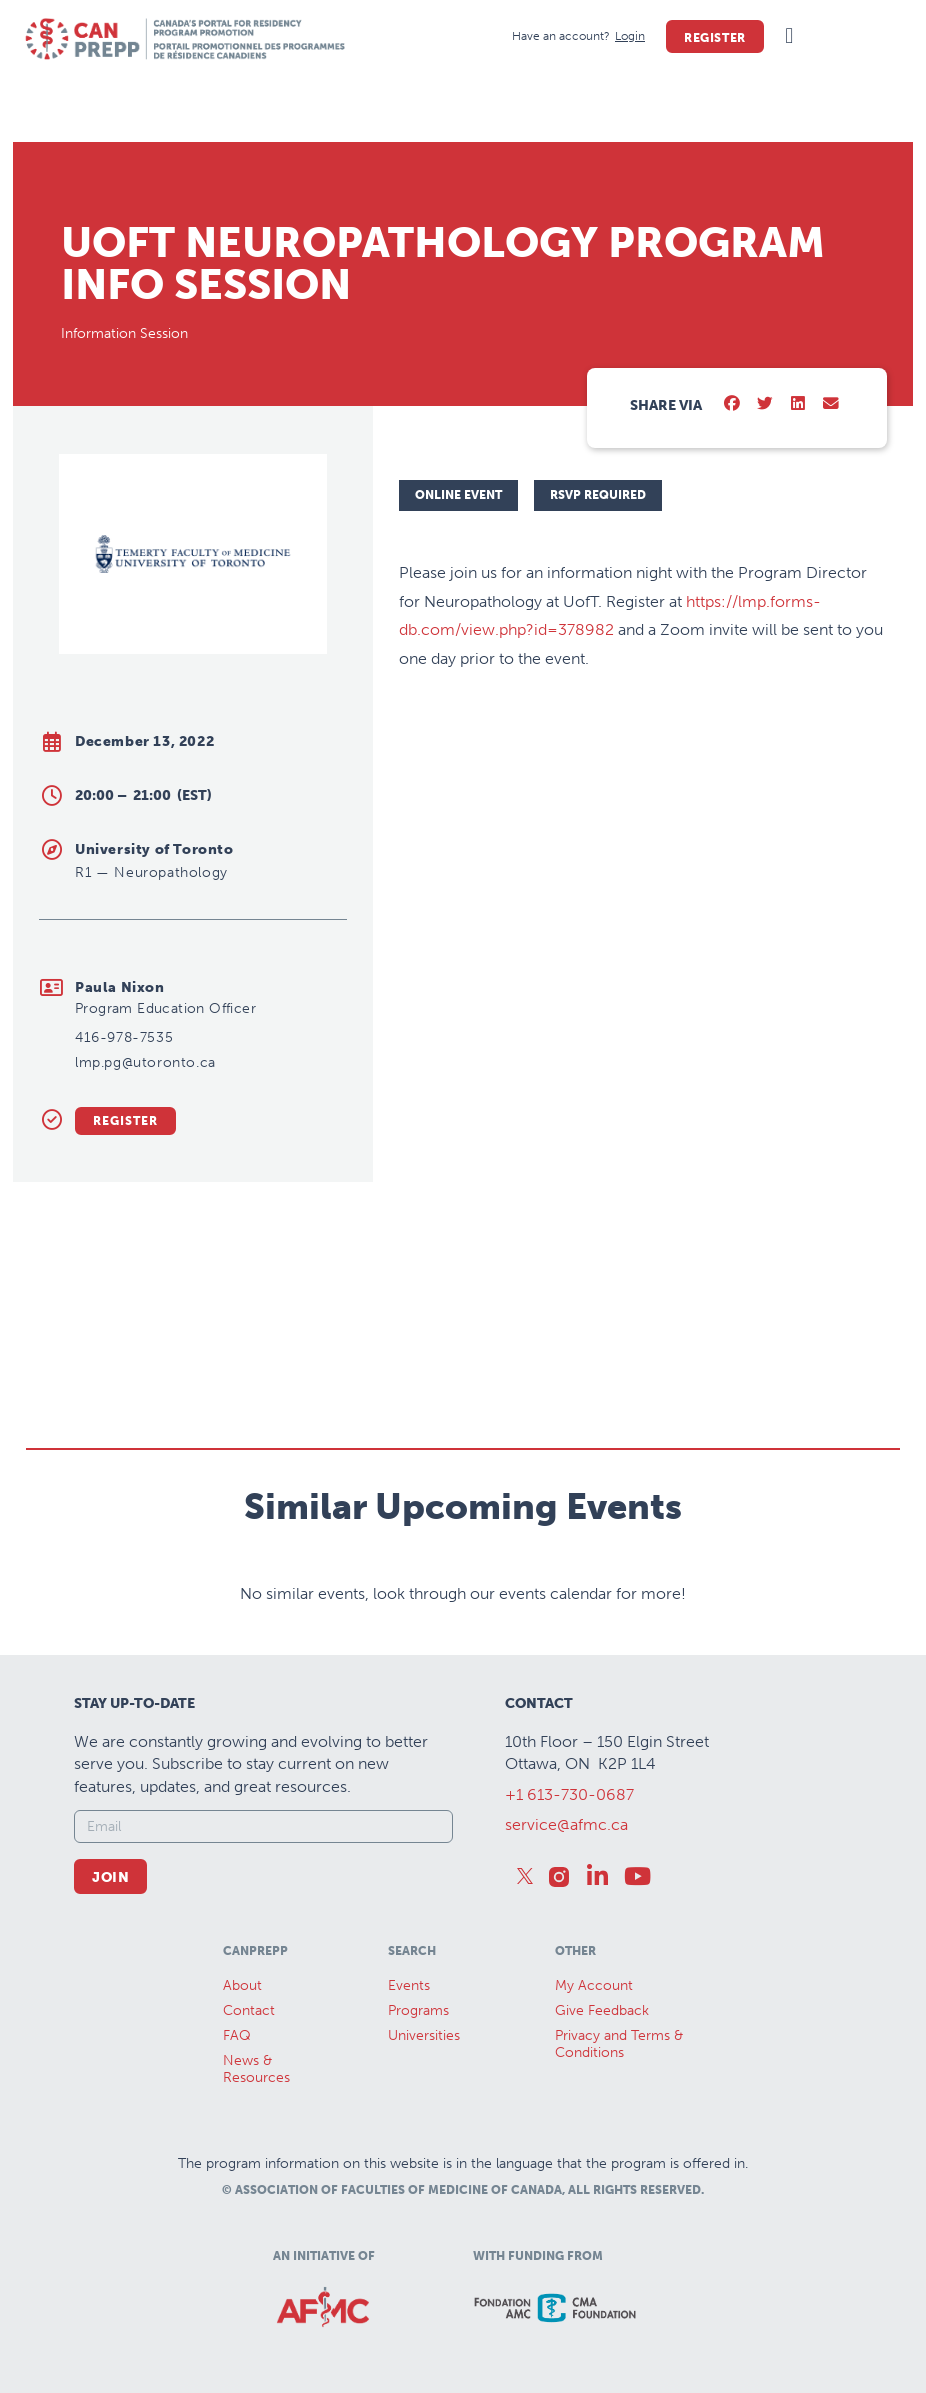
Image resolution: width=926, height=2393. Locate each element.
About (242, 1985)
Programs (418, 2010)
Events (409, 1985)
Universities (424, 2035)
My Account (594, 1985)
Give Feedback (602, 2010)
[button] (789, 36)
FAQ (237, 2035)
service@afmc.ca (566, 1824)
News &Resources (256, 2069)
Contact (249, 2010)
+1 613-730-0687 (569, 1794)
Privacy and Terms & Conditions (619, 2044)
